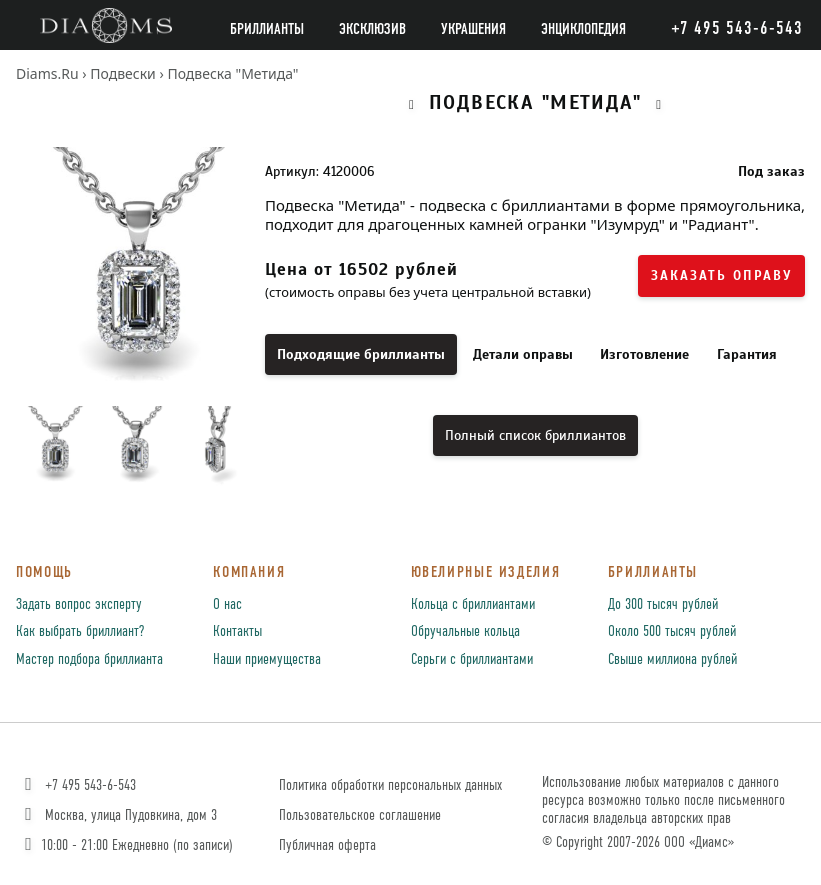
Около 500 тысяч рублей (672, 632)
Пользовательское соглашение (360, 815)
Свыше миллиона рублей (672, 660)
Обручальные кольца (465, 632)
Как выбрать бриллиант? (80, 632)
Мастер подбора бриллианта (89, 660)
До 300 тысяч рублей (663, 605)
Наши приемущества (267, 660)
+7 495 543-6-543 (78, 785)
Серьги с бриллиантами (472, 660)
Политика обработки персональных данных (390, 785)
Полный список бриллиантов (535, 435)
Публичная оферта (327, 845)
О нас (227, 605)
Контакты (237, 632)
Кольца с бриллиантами (473, 605)
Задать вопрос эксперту (79, 605)
